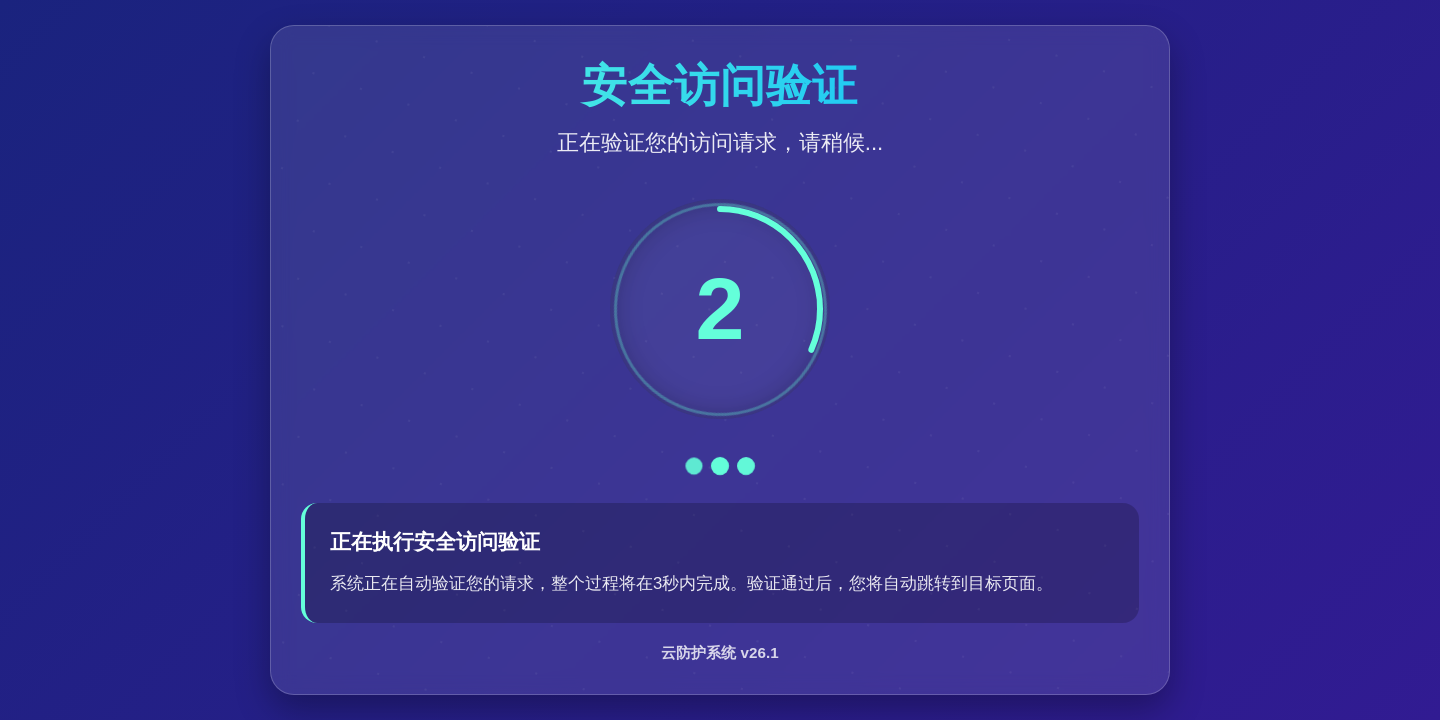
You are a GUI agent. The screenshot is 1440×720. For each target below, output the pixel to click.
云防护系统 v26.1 (719, 652)
